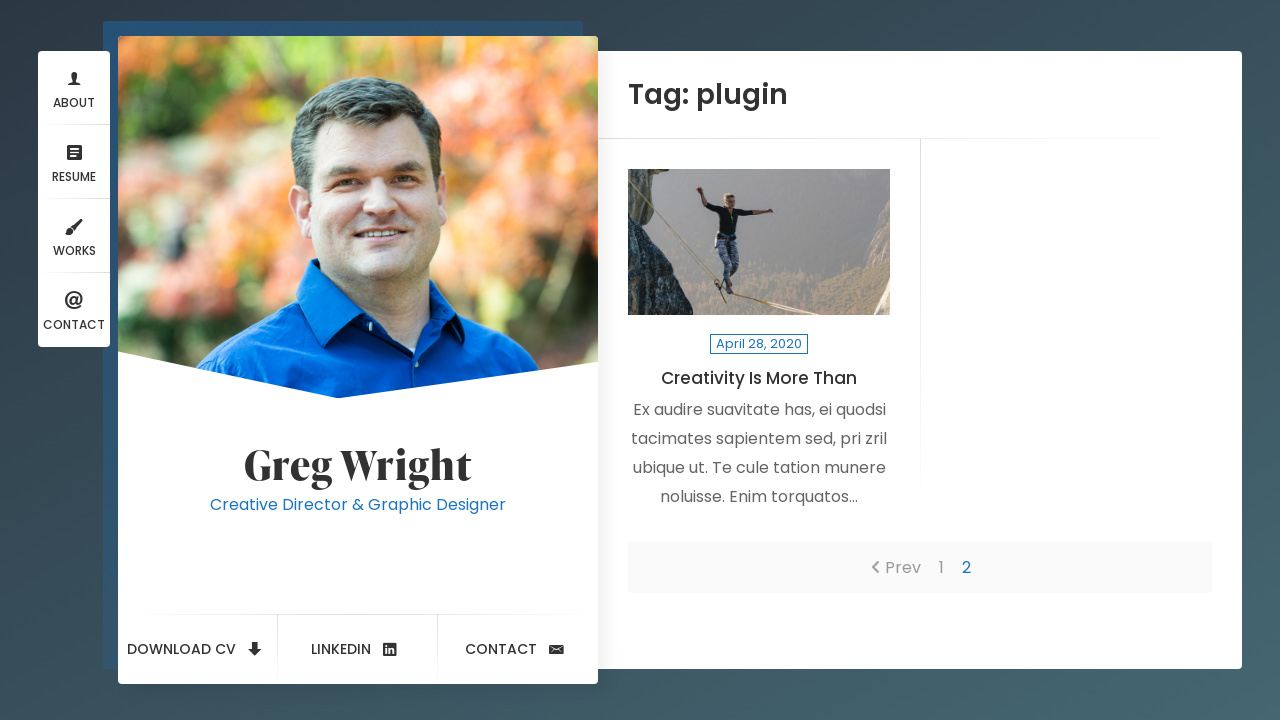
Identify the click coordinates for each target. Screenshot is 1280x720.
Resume (74, 161)
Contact (74, 309)
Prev (903, 567)
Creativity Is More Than (759, 378)
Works (74, 235)
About (74, 87)
